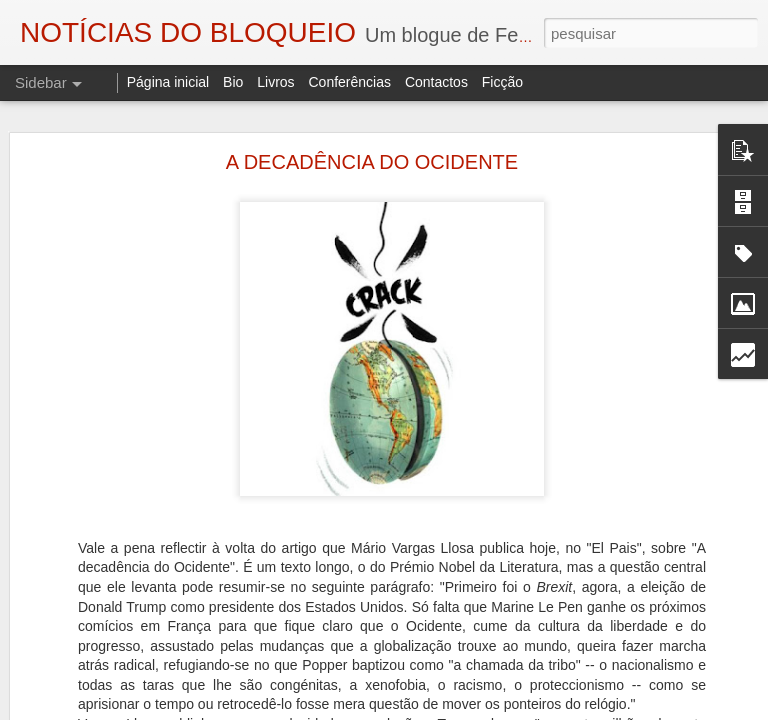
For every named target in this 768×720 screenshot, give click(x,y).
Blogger (543, 709)
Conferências (349, 82)
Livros (275, 82)
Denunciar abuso (610, 709)
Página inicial (168, 82)
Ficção (502, 82)
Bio (233, 82)
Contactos (436, 82)
